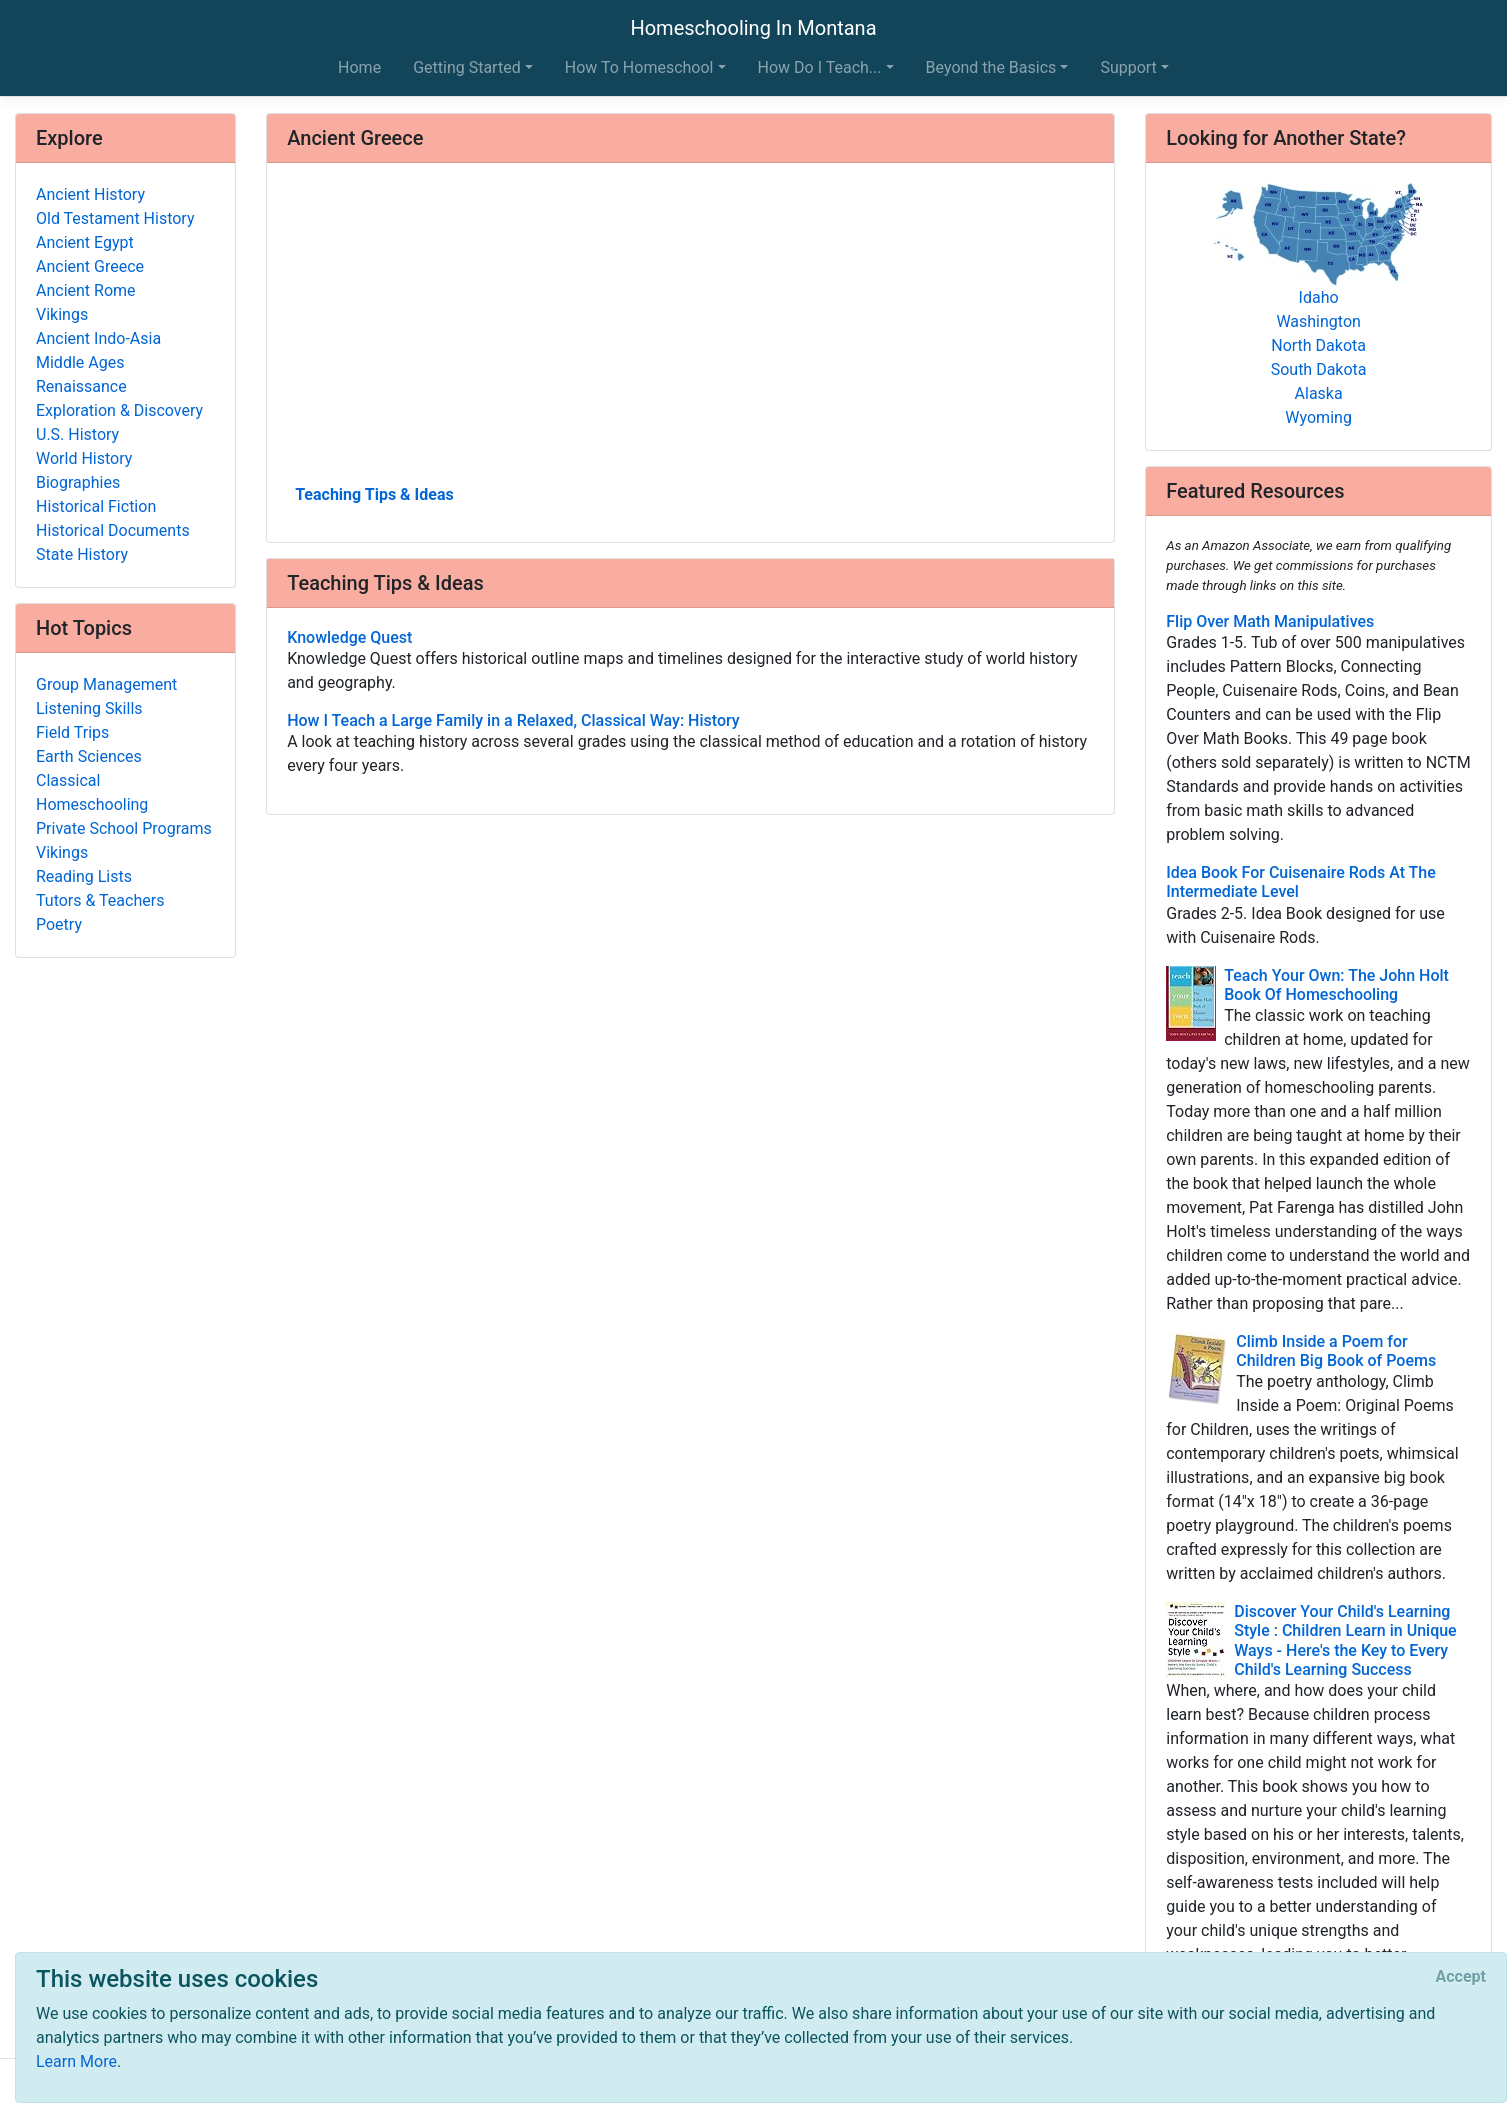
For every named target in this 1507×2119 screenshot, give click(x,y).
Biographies (78, 482)
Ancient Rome (86, 290)
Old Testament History (115, 218)
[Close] (1461, 1977)
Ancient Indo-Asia (98, 338)
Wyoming (1318, 417)
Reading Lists (84, 876)
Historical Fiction (96, 506)
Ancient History (90, 194)
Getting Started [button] (467, 67)
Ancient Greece (90, 266)
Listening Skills (89, 708)
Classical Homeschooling (92, 792)
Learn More (76, 2061)
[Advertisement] (690, 331)
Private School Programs (124, 828)
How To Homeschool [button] (639, 67)
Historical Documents (113, 530)
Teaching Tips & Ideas (374, 494)
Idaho (1319, 297)
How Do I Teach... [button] (820, 67)
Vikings (62, 314)
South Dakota (1319, 369)
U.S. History (77, 434)
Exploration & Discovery (119, 410)
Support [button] (1128, 67)
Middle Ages (80, 362)
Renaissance (81, 386)
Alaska (1319, 393)
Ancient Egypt (85, 242)
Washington (1318, 321)
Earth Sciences (89, 756)
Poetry (59, 924)
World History (84, 458)
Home (359, 67)
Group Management (106, 684)
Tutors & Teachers (100, 900)
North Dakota (1318, 345)
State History (82, 554)
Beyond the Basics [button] (991, 67)
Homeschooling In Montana (753, 28)
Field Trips (72, 732)
